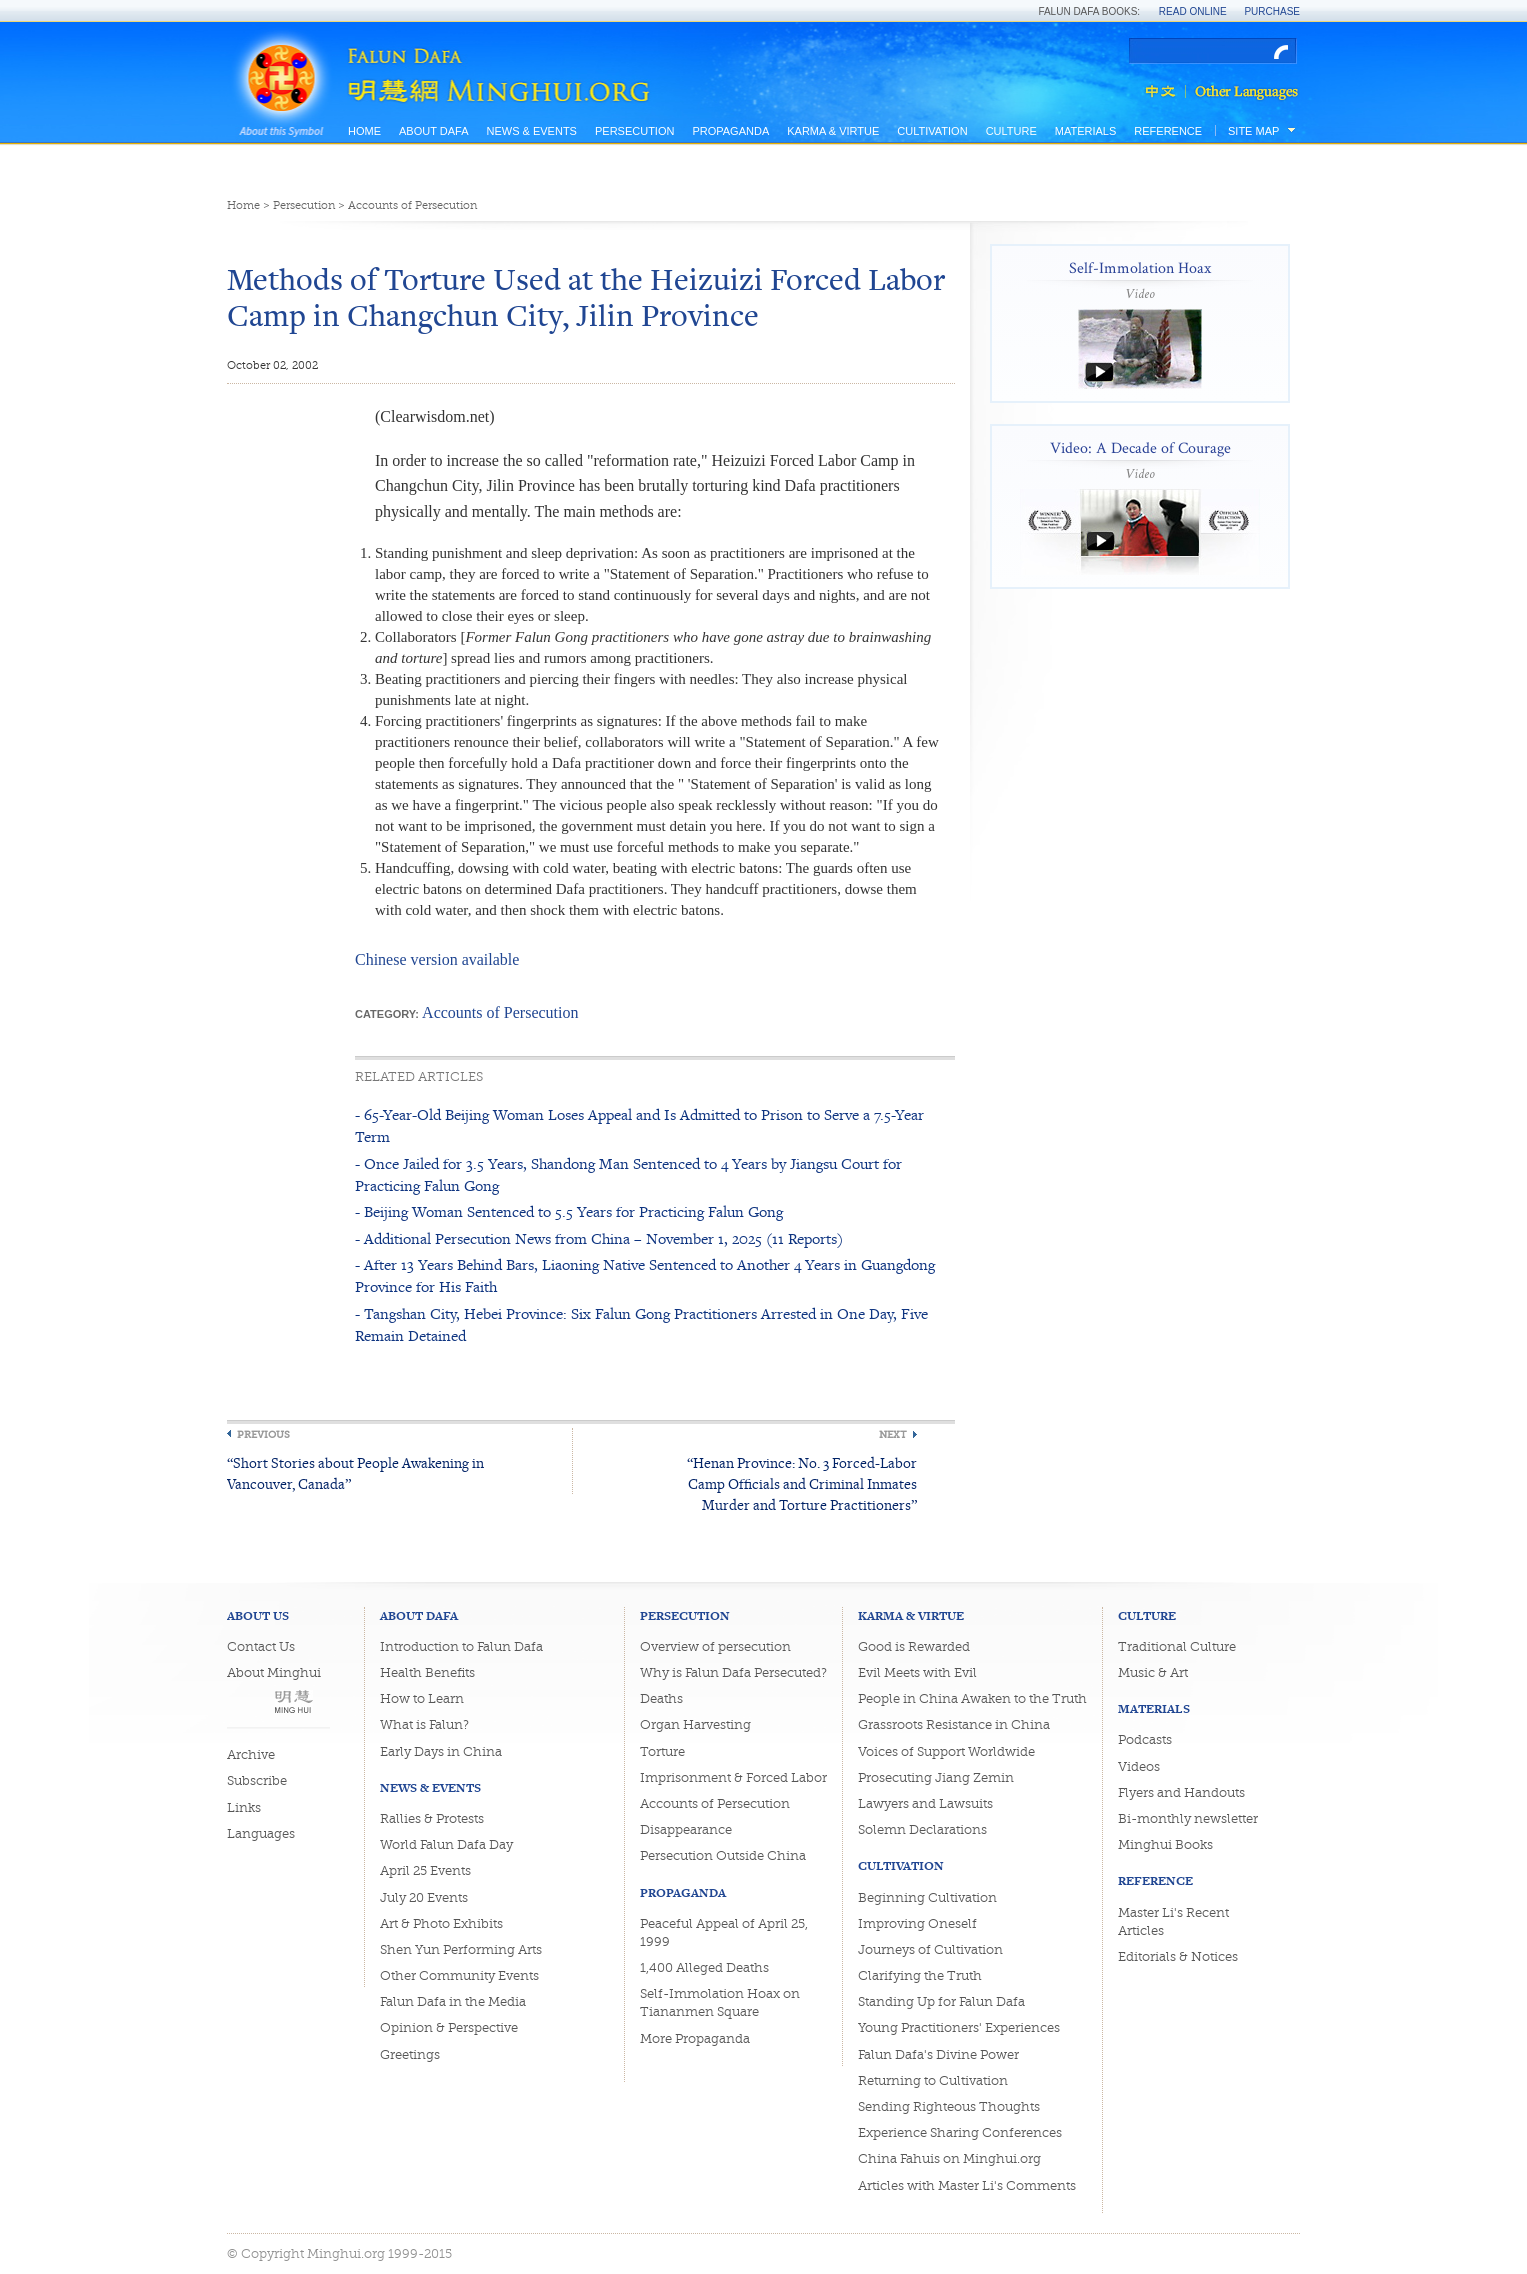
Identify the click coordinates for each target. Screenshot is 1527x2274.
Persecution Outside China (723, 1855)
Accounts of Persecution (412, 205)
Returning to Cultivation (933, 2080)
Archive (251, 1754)
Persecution (634, 131)
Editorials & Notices (1178, 1956)
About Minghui (274, 1672)
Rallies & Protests (432, 1818)
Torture (662, 1751)
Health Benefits (427, 1672)
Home (364, 131)
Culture (1011, 131)
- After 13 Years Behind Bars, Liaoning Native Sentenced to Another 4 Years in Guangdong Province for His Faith (645, 1275)
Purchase (1272, 11)
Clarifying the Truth (920, 1975)
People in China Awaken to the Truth (972, 1698)
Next (893, 1434)
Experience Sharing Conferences (960, 2132)
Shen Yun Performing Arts (461, 1949)
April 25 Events (425, 1870)
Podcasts (1145, 1739)
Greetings (410, 2054)
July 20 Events (424, 1897)
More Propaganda (695, 2038)
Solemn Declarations (922, 1829)
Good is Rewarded (914, 1646)
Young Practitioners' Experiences (959, 2027)
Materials (1086, 131)
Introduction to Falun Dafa (461, 1646)
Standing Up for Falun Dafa (941, 2001)
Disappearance (686, 1829)
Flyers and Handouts (1181, 1792)
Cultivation (932, 131)
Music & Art (1153, 1672)
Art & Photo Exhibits (441, 1923)
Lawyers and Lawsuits (925, 1803)
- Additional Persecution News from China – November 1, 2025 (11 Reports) (599, 1238)
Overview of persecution (715, 1646)
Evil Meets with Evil (917, 1672)
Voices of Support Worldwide (946, 1751)
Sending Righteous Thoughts (949, 2106)
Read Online (1193, 11)
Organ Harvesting (695, 1724)
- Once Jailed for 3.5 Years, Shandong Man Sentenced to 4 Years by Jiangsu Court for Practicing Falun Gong (628, 1174)
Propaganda (730, 131)
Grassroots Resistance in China (954, 1724)
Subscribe (257, 1780)
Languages (261, 1833)
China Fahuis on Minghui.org (949, 2158)
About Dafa (433, 131)
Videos (1139, 1766)
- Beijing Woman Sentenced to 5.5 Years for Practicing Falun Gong (569, 1211)
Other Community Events (459, 1975)
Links (244, 1807)
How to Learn (422, 1698)
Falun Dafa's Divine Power (938, 2054)
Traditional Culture (1177, 1646)
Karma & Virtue (833, 131)
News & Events (531, 131)
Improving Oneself (917, 1923)
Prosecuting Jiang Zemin (936, 1777)
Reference (1168, 131)
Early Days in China (441, 1751)
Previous (263, 1434)
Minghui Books (1165, 1844)
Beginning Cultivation (927, 1897)
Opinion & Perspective (449, 2027)
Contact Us (261, 1646)
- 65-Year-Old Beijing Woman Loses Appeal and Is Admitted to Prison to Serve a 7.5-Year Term (639, 1125)
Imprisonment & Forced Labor (733, 1777)
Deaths (661, 1698)
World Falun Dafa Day (446, 1844)
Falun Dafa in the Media (453, 2001)
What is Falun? (424, 1724)
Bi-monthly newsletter (1188, 1818)
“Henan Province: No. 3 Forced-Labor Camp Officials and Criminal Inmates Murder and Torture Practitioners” (802, 1483)
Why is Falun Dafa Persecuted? (733, 1672)
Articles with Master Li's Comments (967, 2185)
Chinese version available (437, 959)
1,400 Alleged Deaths (704, 1967)
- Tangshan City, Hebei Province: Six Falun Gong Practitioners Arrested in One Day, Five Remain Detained (641, 1324)
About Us (258, 1615)
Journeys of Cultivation (930, 1949)
